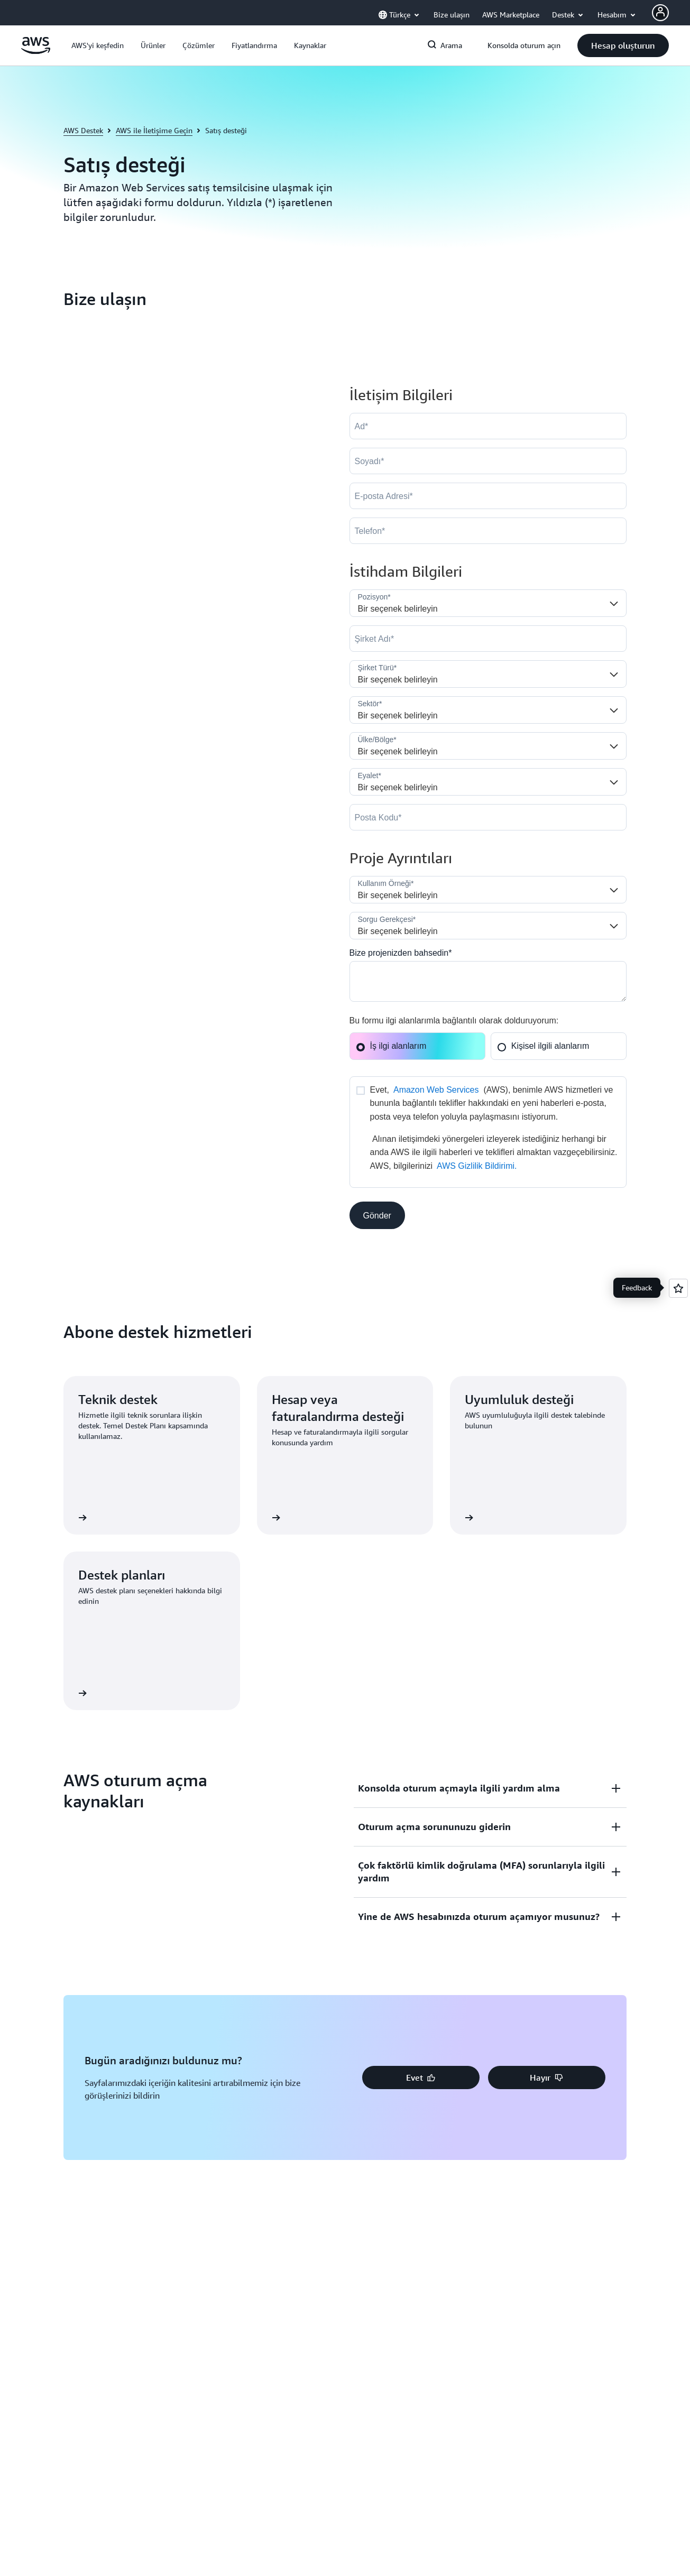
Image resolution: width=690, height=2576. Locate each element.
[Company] (488, 638)
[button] (97, 45)
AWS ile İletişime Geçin (154, 130)
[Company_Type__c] (488, 674)
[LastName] (488, 461)
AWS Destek (83, 130)
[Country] (488, 746)
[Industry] (488, 710)
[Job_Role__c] (488, 603)
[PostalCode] (488, 817)
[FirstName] (488, 426)
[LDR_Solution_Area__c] (488, 889)
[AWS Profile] (660, 12)
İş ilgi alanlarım (391, 1045)
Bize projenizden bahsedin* (400, 952)
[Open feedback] (678, 1288)
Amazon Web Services (436, 1089)
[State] (488, 782)
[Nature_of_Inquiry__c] (488, 925)
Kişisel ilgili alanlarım (543, 1045)
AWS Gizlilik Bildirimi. (477, 1165)
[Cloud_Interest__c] (488, 981)
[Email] (488, 496)
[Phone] (488, 531)
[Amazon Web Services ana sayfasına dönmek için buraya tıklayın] (35, 51)
